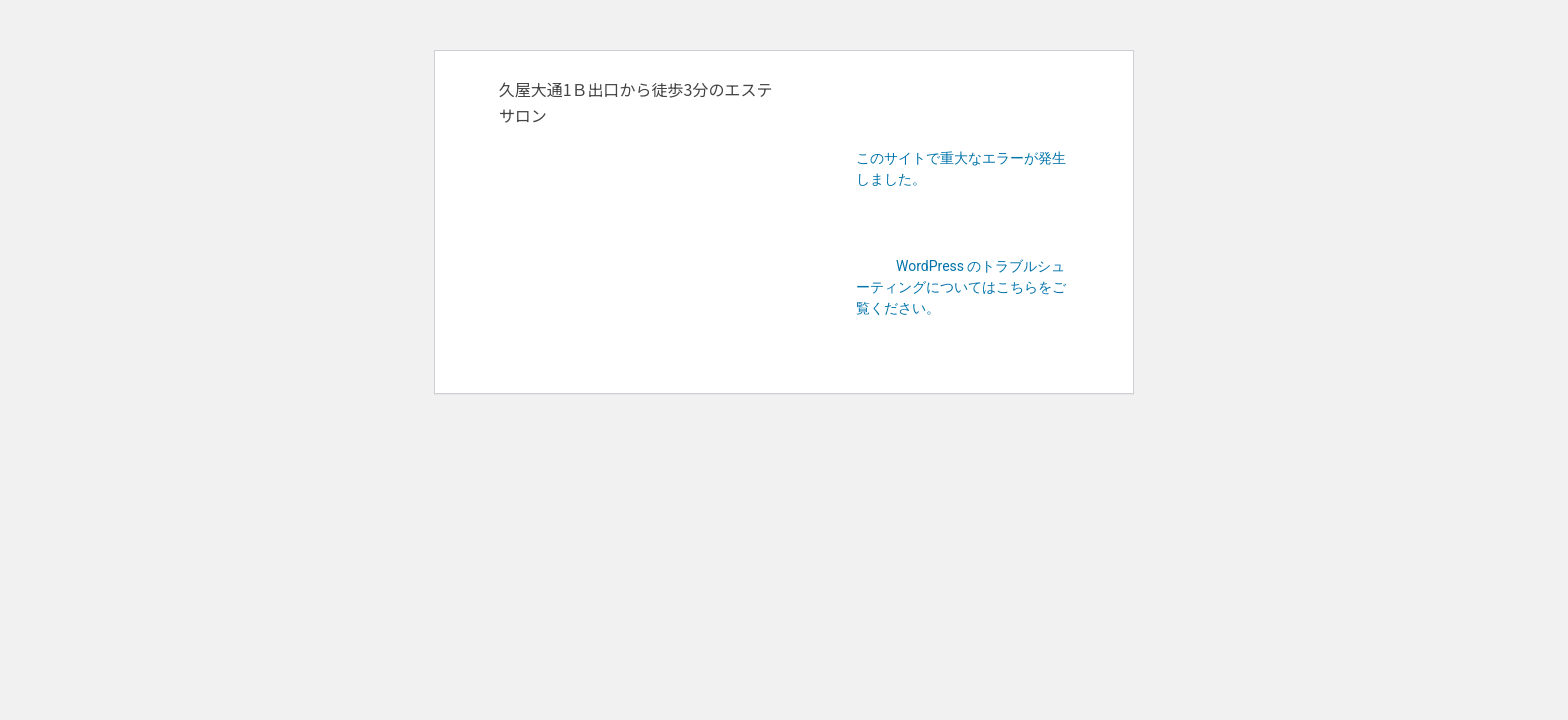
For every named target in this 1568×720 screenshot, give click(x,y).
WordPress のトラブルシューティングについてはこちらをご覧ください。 (961, 287)
